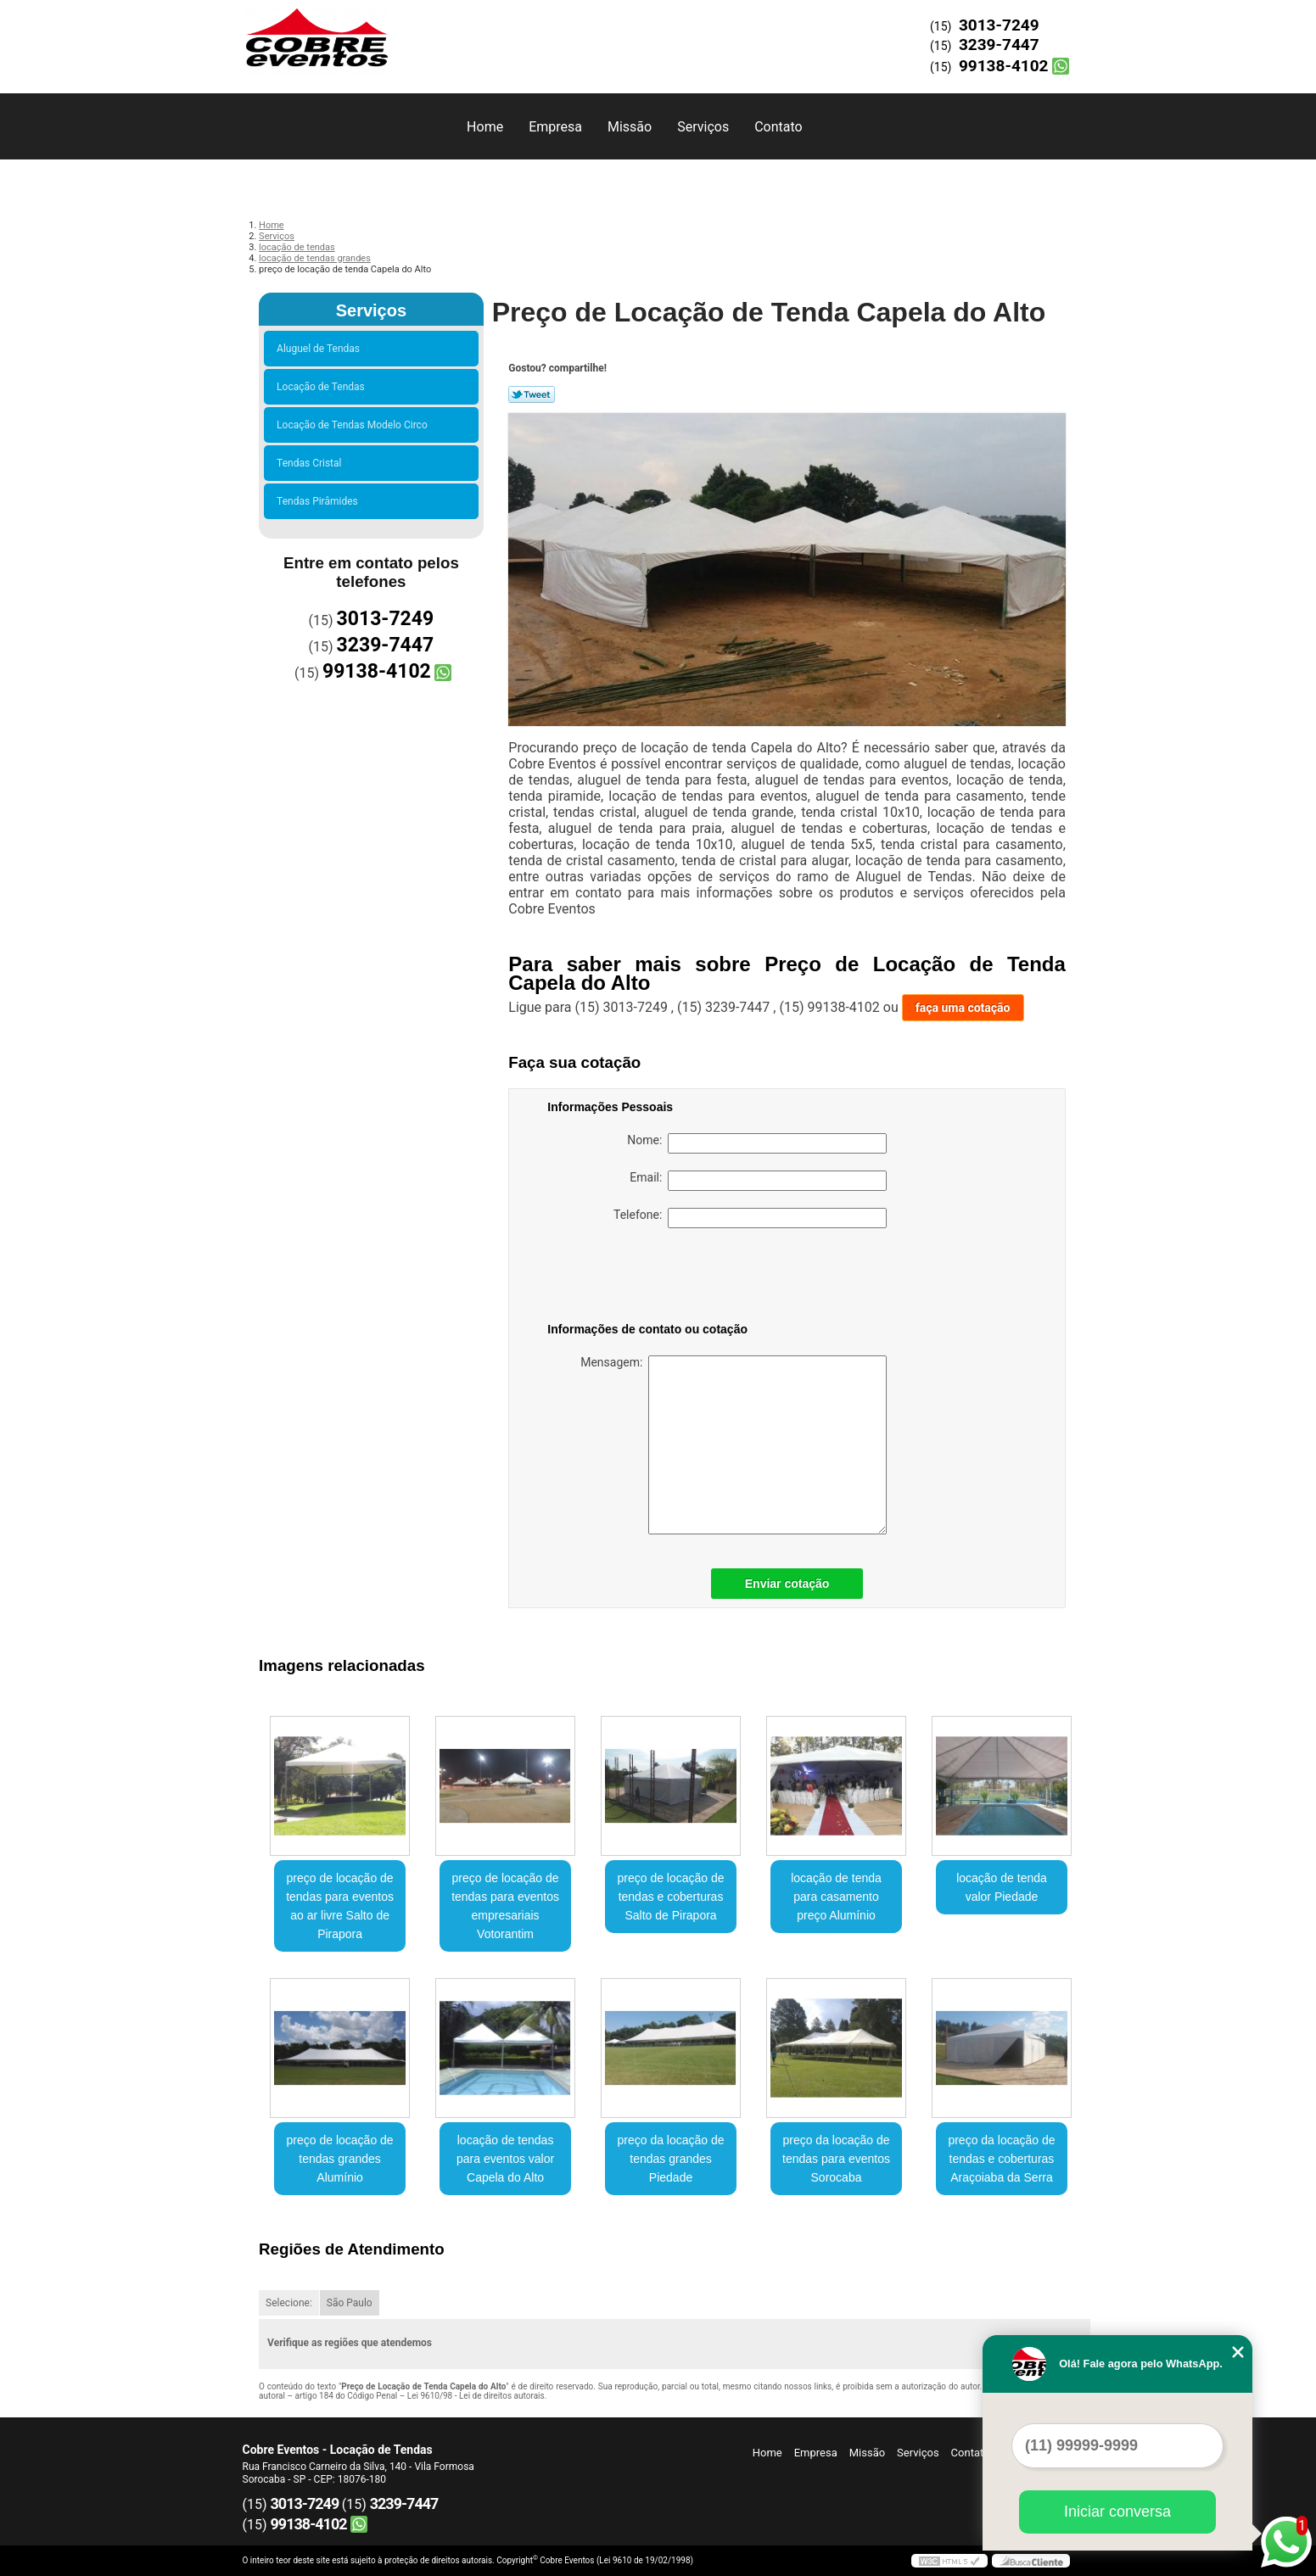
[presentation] (655, 1278)
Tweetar (531, 394)
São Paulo (349, 2303)
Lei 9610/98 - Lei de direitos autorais (476, 2395)
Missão (630, 127)
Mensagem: (733, 1444)
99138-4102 (1004, 65)
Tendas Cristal (311, 463)
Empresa (555, 127)
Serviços (703, 127)
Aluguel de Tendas (321, 349)
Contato (778, 127)
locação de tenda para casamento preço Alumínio (836, 1896)
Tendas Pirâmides (320, 501)
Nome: (757, 1143)
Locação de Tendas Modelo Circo (355, 425)
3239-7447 (999, 44)
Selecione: (289, 2303)
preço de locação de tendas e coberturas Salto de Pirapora (670, 1896)
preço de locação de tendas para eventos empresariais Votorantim (505, 1906)
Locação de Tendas (323, 387)
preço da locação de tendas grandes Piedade (670, 2158)
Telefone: (750, 1218)
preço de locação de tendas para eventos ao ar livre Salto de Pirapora (340, 1906)
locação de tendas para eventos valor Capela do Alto (505, 2158)
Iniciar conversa (1117, 2511)
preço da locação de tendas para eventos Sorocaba (836, 2158)
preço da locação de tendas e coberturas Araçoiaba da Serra (1001, 2158)
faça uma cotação (963, 1007)
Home (485, 127)
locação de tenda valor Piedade (1001, 1887)
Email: (758, 1181)
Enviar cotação (787, 1583)
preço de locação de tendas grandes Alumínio (340, 2158)
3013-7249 (999, 25)
